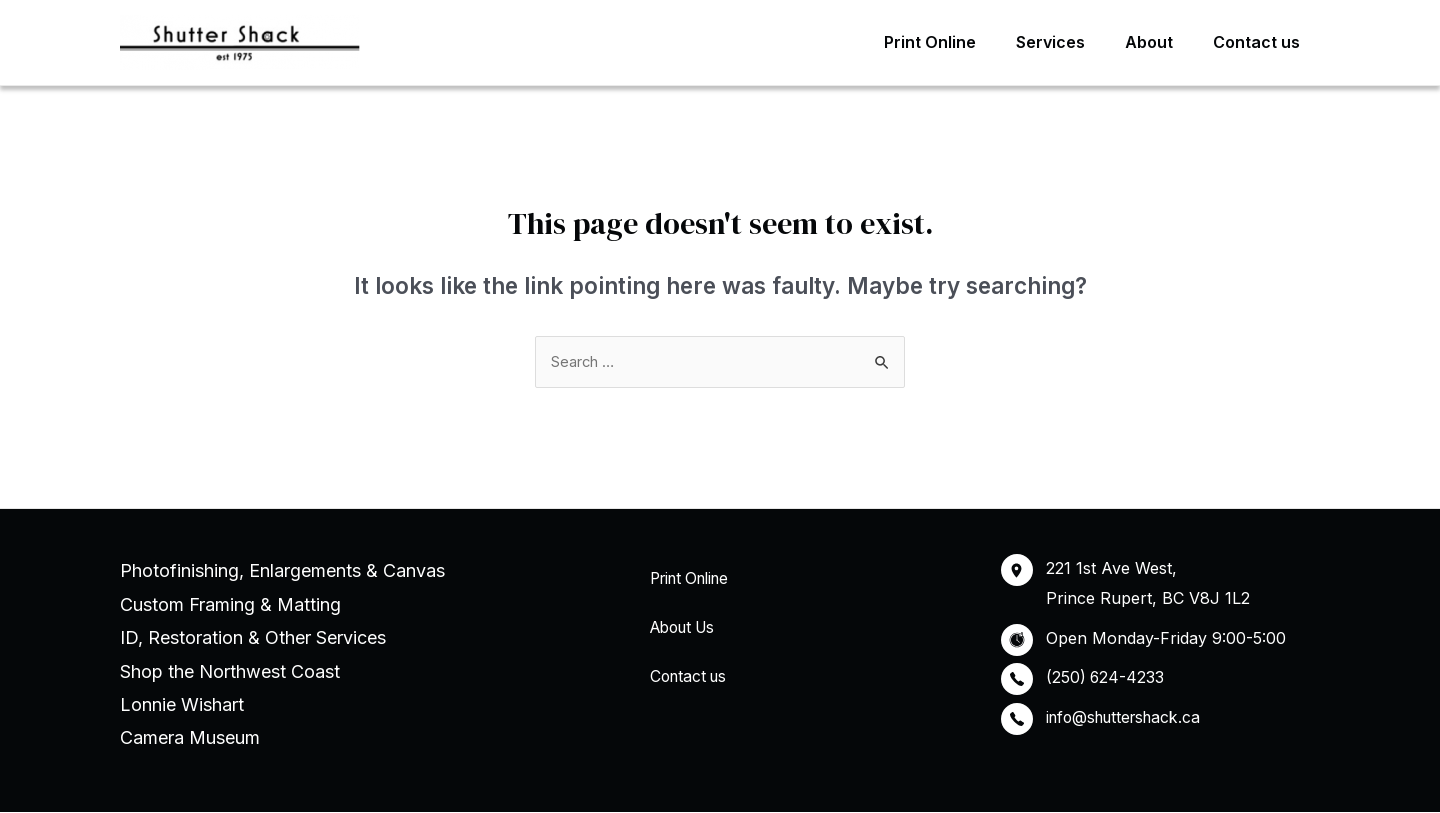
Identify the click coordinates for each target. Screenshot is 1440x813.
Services (1070, 42)
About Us (681, 629)
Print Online (958, 42)
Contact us (1260, 42)
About (1161, 42)
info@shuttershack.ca (1128, 718)
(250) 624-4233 (1106, 678)
